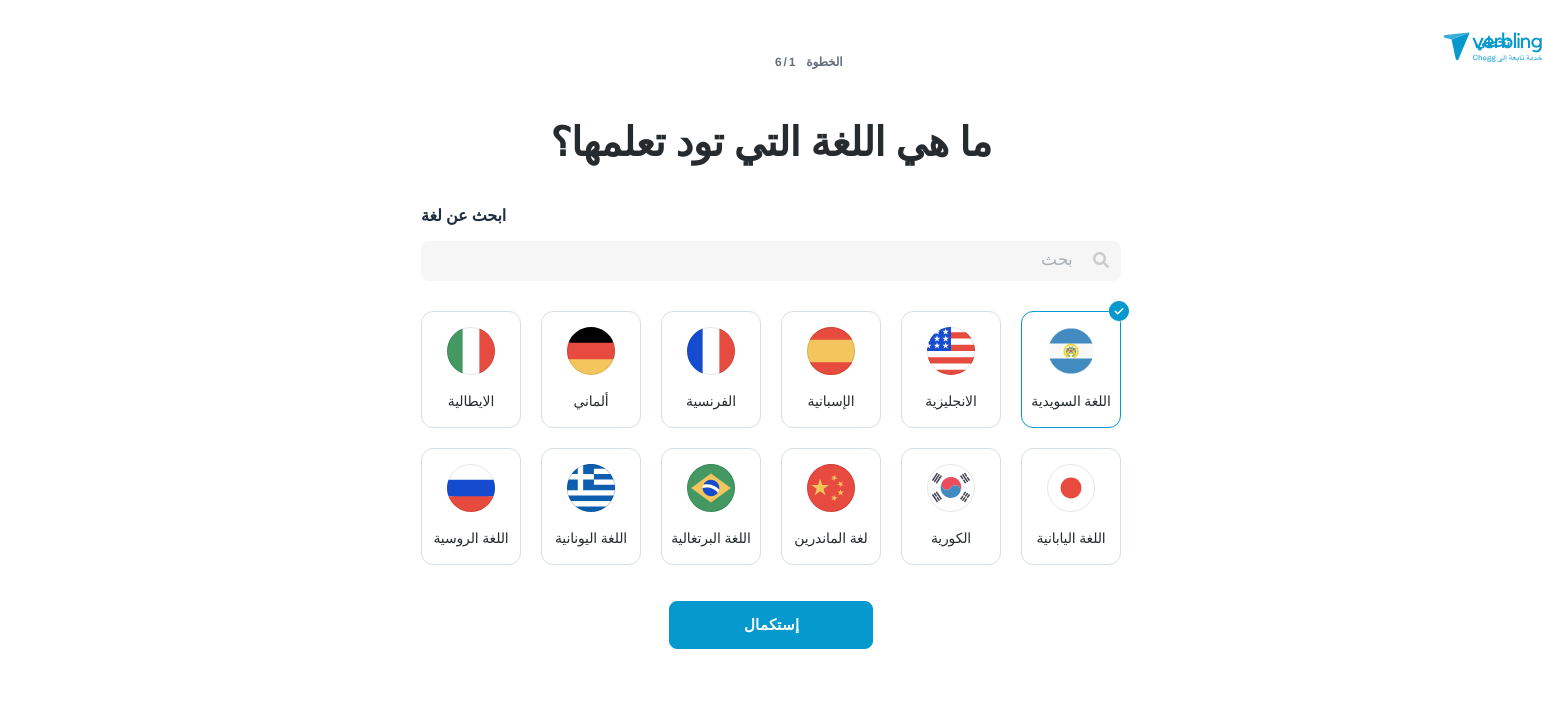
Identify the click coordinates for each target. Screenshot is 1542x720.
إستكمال (771, 625)
